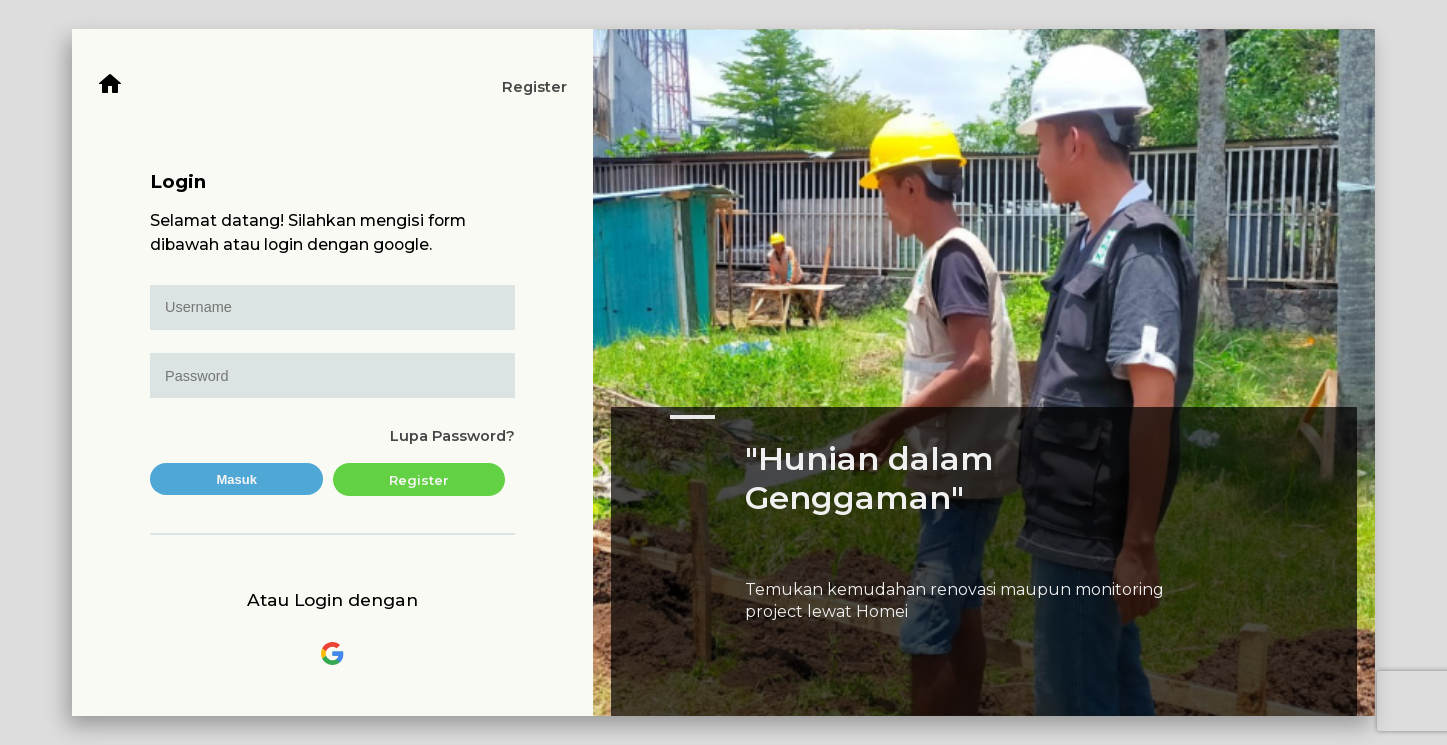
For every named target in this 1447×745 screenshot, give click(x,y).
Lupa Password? (452, 436)
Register (534, 87)
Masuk (236, 479)
